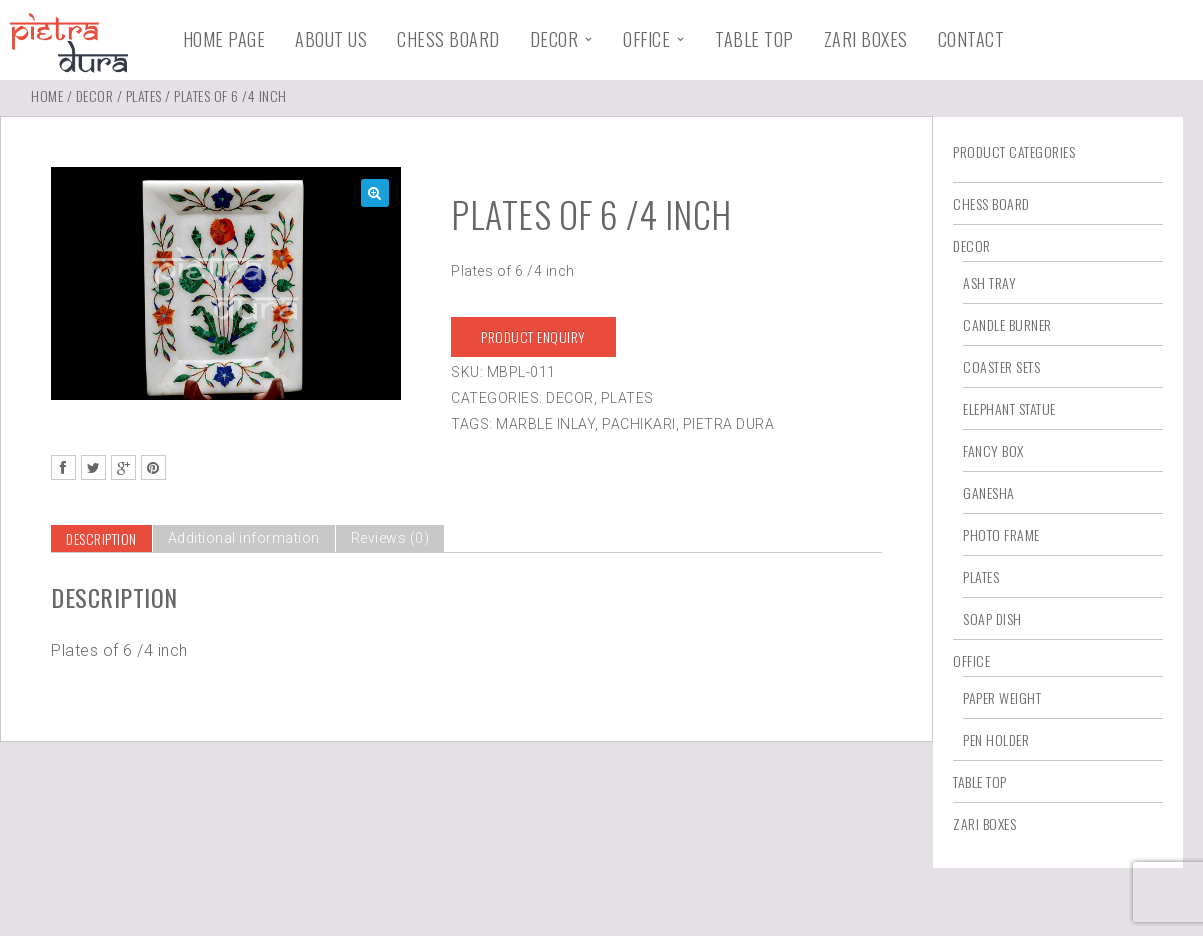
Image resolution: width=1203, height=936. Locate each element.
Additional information (244, 538)
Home (47, 95)
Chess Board (448, 39)
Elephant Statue (1009, 408)
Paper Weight (1002, 697)
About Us (331, 39)
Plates (144, 95)
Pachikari (639, 424)
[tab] (101, 538)
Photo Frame (1001, 534)
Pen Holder (996, 739)
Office (646, 39)
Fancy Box (993, 450)
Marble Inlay (545, 424)
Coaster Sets (1001, 366)
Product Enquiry (533, 336)
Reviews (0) (390, 538)
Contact (971, 39)
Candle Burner (1007, 324)
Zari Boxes (866, 39)
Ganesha (989, 492)
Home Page (224, 39)
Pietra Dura (729, 424)
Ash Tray (989, 282)
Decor (554, 39)
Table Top (754, 39)
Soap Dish (992, 618)
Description (101, 538)
